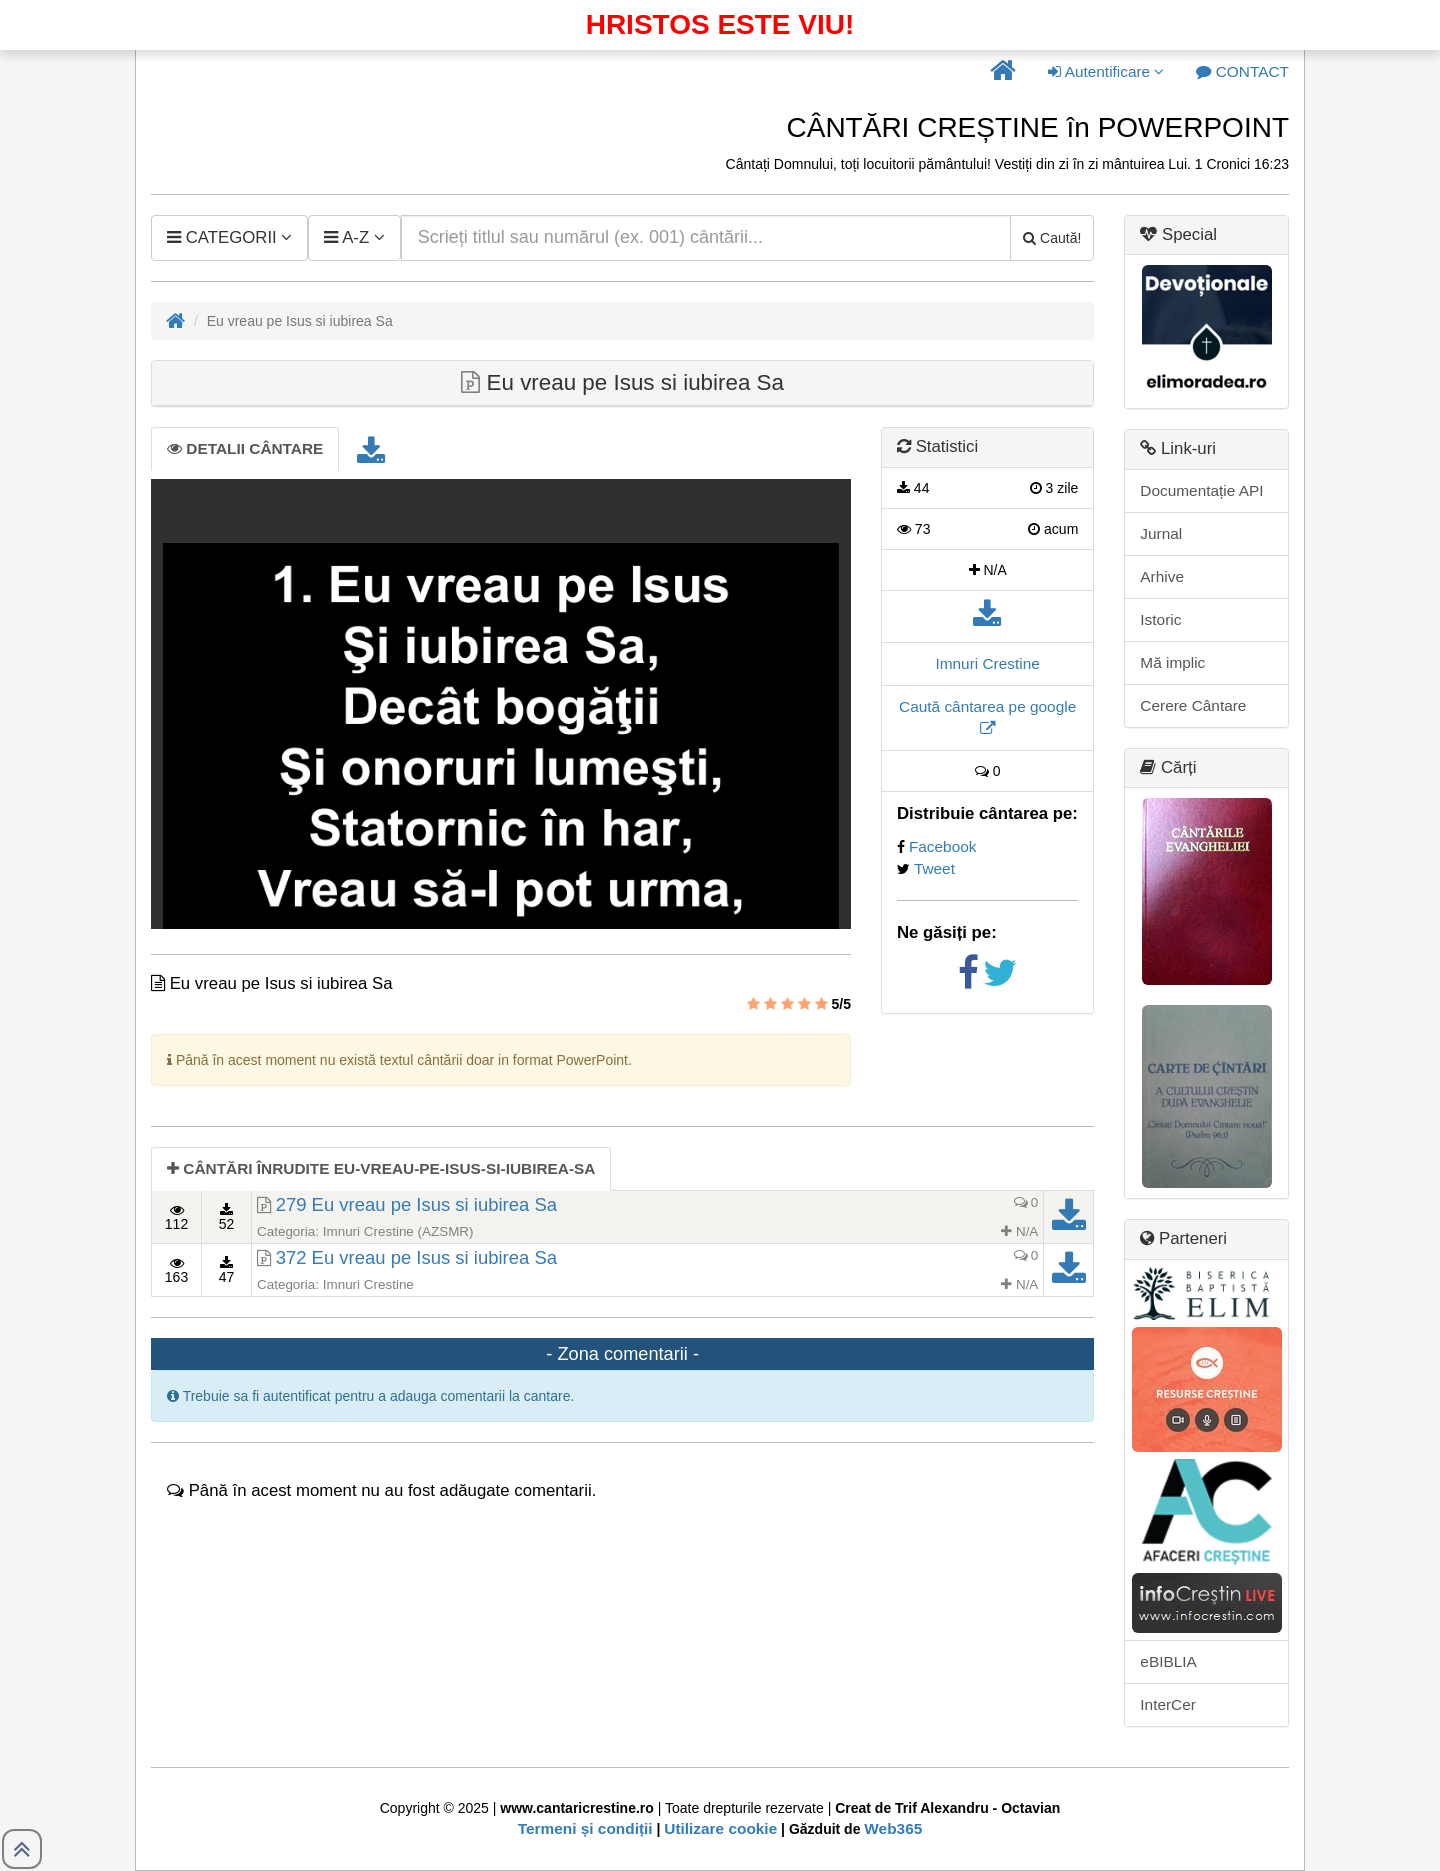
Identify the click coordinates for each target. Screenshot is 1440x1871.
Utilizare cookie (720, 1828)
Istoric (1160, 619)
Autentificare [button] (1106, 71)
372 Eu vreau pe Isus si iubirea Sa (416, 1257)
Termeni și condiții (585, 1828)
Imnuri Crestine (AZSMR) (398, 1231)
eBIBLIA (1168, 1661)
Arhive (1162, 576)
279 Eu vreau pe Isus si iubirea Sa (416, 1204)
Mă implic (1172, 662)
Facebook (943, 846)
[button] (1003, 72)
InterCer (1168, 1704)
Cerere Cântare (1193, 705)
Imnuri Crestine (987, 663)
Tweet (934, 868)
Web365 (893, 1828)
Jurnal (1161, 533)
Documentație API (1201, 490)
